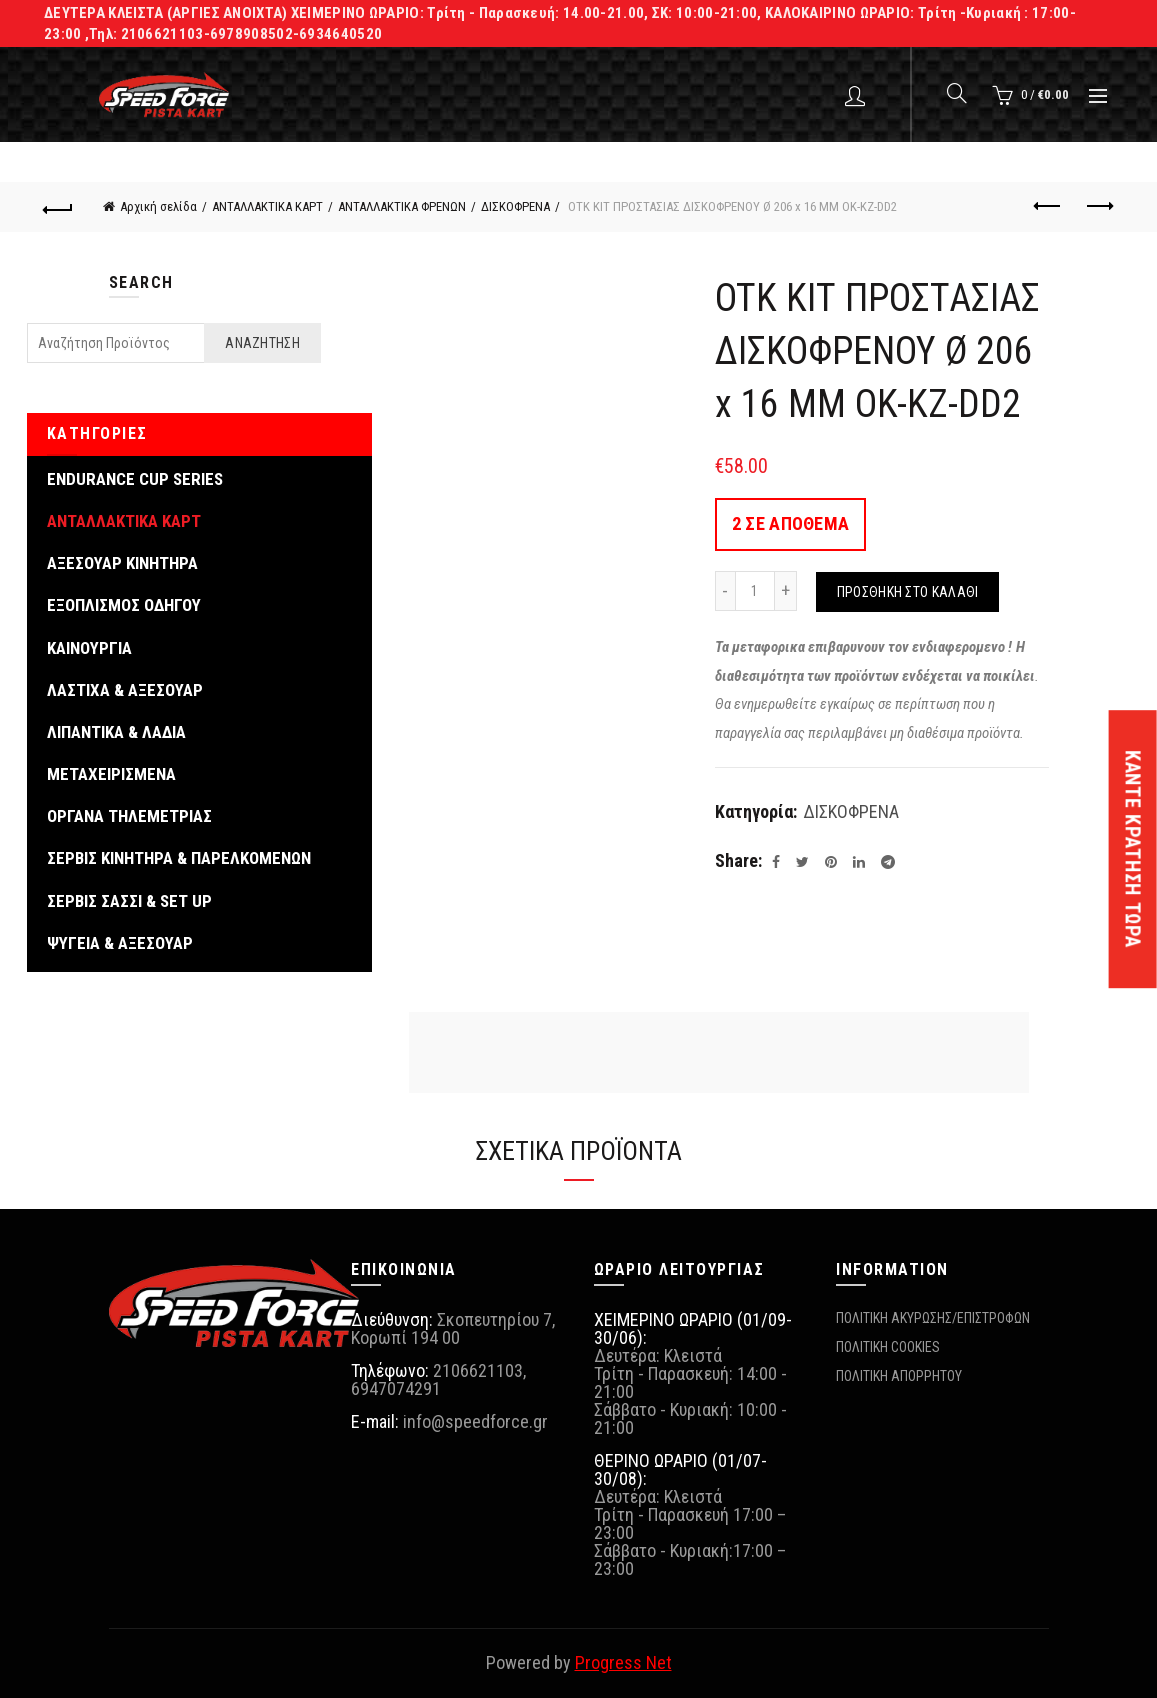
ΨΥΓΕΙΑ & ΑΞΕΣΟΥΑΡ (120, 943)
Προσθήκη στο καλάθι (908, 592)
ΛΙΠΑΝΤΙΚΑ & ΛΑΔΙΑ (116, 732)
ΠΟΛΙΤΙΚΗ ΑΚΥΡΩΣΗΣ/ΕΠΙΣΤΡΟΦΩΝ (933, 1318)
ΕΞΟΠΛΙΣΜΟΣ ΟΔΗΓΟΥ (124, 605)
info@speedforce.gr (475, 1421)
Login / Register (857, 95)
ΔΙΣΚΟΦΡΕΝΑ (515, 206)
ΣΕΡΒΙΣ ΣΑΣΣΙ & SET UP (129, 901)
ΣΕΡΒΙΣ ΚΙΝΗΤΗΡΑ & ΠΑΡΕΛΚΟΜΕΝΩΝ (179, 858)
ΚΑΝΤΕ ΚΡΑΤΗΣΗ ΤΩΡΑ (1133, 849)
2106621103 (478, 1370)
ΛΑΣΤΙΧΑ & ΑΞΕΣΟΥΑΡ (125, 690)
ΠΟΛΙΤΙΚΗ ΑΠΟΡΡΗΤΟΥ (899, 1376)
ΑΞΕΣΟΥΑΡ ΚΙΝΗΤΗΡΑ (122, 563)
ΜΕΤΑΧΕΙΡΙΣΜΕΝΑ (111, 774)
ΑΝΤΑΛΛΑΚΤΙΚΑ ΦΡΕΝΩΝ (402, 206)
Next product (1098, 206)
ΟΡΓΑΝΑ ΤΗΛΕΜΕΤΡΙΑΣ (129, 816)
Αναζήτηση (262, 343)
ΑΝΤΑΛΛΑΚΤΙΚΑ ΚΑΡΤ (267, 206)
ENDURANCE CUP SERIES (135, 479)
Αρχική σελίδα (158, 206)
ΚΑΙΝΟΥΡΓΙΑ (89, 648)
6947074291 (396, 1388)
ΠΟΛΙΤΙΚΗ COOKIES (888, 1347)
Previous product (1048, 206)
